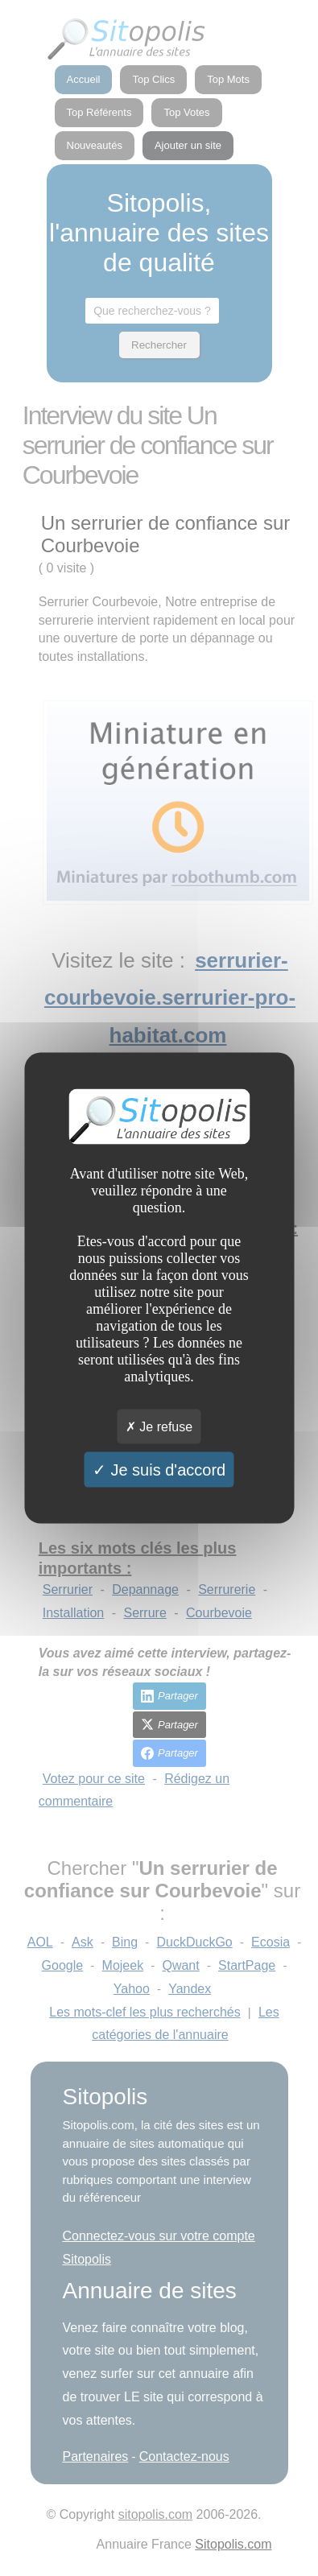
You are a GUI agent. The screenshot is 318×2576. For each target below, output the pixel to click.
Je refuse (159, 1426)
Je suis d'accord (159, 1469)
